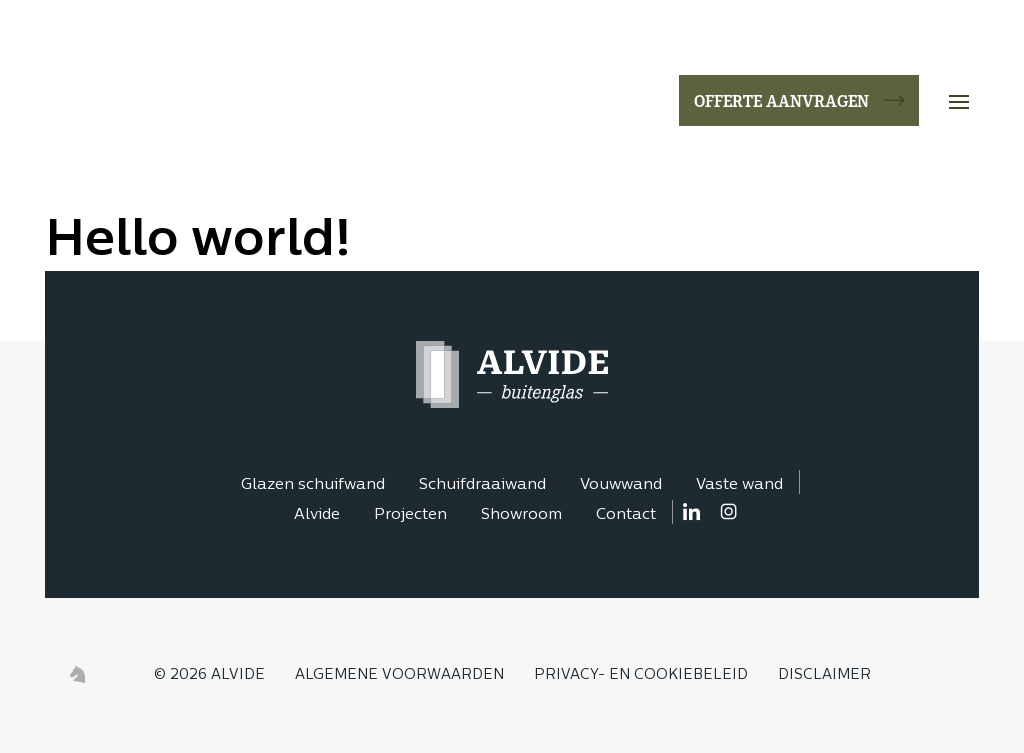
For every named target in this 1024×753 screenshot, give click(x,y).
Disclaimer (824, 675)
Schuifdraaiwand (482, 485)
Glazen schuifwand (313, 485)
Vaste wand (739, 485)
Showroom (521, 515)
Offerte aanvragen (781, 100)
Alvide (317, 515)
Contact (626, 515)
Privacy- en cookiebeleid (641, 675)
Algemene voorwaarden (399, 675)
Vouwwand (621, 485)
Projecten (410, 515)
